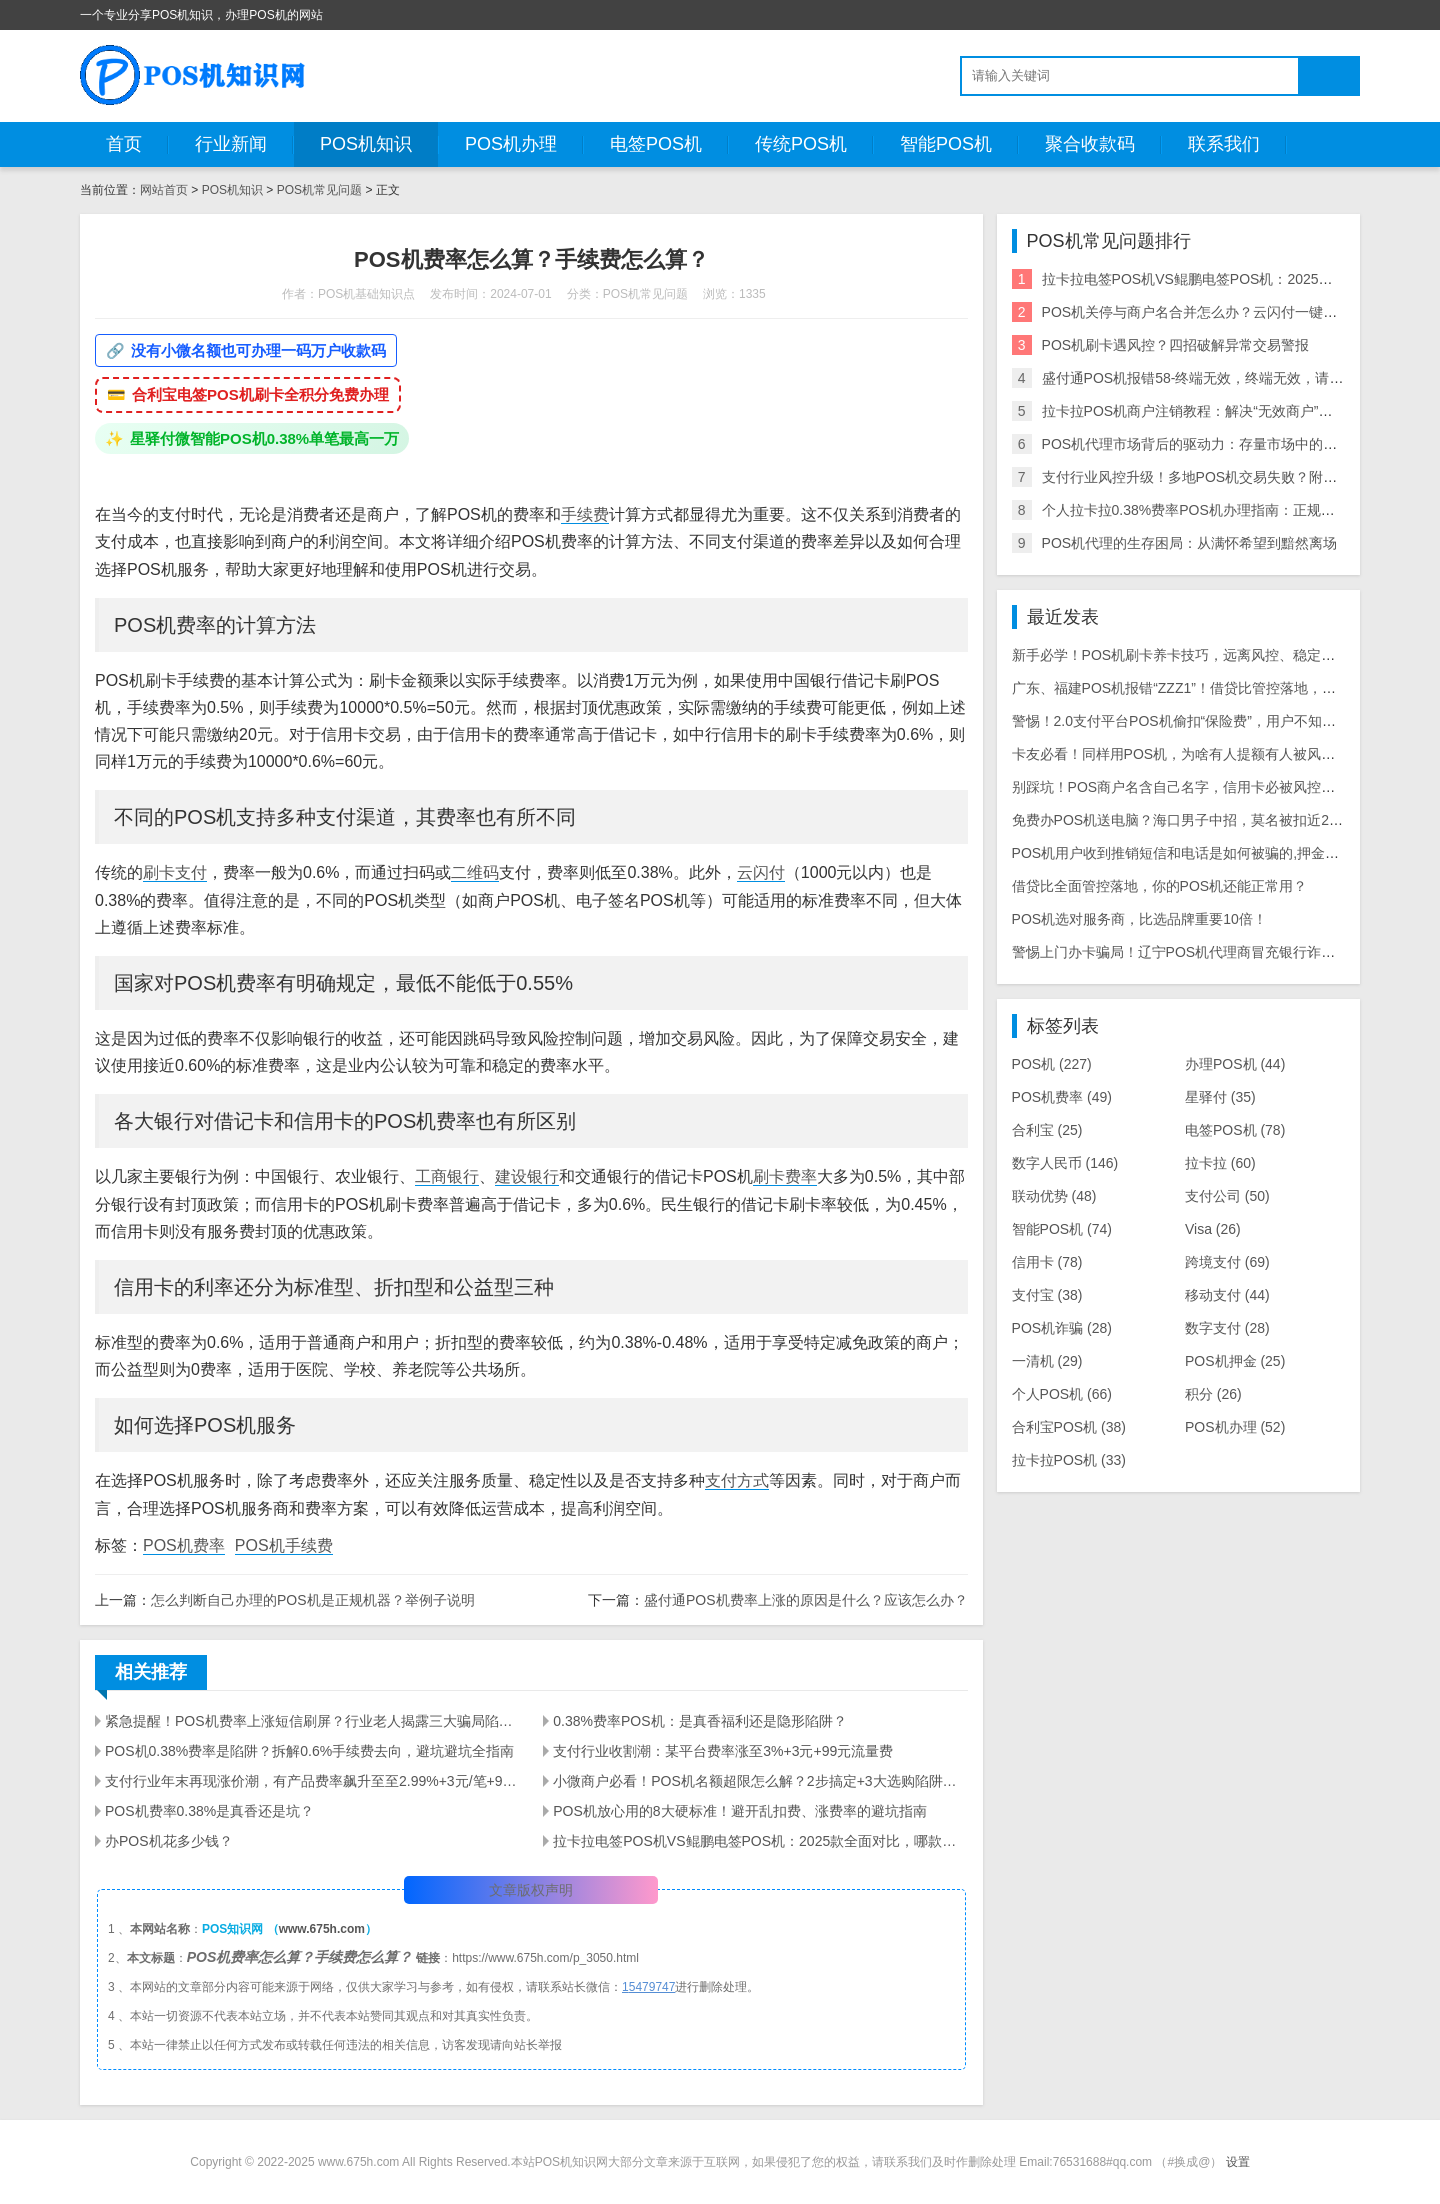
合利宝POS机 (1069, 1427)
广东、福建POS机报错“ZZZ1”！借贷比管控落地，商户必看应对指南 (1223, 688)
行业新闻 (231, 144)
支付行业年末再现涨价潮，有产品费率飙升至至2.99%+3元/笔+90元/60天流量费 (312, 1781)
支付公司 (1227, 1196)
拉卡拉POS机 (1069, 1460)
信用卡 (1047, 1262)
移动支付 (1227, 1295)
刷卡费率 (785, 1176)
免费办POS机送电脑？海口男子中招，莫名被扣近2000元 (1189, 820)
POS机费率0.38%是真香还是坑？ (209, 1811)
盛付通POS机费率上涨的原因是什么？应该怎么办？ (806, 1600)
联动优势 (1054, 1196)
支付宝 (1047, 1295)
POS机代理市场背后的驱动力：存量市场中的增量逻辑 (1211, 444)
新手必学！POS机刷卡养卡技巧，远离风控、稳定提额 (1181, 655)
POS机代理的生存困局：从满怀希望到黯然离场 (1190, 543)
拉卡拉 (1220, 1163)
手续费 (585, 514)
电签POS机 (656, 144)
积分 (1213, 1394)
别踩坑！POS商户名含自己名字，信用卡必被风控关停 (1181, 787)
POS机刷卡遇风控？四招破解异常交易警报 (1176, 345)
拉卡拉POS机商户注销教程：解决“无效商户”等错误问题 (1215, 411)
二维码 (475, 872)
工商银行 (447, 1176)
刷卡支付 (175, 872)
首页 (124, 144)
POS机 (1052, 1064)
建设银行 (527, 1176)
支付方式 (737, 1480)
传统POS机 (801, 144)
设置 (1238, 2162)
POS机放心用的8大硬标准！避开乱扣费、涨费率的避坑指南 (739, 1811)
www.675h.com (322, 1929)
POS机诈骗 (1062, 1328)
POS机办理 (511, 144)
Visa (1213, 1229)
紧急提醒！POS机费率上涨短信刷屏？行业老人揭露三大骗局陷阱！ (312, 1721)
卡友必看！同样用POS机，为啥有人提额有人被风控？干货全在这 (1216, 754)
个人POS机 (1062, 1394)
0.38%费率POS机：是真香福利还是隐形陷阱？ (699, 1721)
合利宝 (1047, 1130)
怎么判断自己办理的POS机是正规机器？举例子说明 (313, 1600)
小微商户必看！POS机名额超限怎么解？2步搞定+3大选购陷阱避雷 (760, 1781)
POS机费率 (184, 1545)
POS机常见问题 (319, 190)
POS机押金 (1235, 1361)
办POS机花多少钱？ (169, 1841)
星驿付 (1220, 1097)
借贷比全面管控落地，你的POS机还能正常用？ (1160, 886)
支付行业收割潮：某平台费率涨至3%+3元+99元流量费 (723, 1751)
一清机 (1047, 1361)
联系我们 (1224, 144)
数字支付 (1227, 1328)
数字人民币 (1065, 1163)
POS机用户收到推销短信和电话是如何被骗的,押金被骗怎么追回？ (1217, 853)
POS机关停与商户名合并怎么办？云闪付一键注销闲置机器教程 (1239, 312)
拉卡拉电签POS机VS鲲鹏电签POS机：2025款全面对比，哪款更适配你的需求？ (760, 1841)
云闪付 (761, 872)
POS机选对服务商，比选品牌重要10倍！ (1139, 919)
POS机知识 (366, 144)
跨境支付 (1227, 1262)
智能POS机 (946, 144)
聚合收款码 (1090, 144)
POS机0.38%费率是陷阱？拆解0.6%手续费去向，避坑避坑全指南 (309, 1751)
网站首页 (164, 190)
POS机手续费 (284, 1545)
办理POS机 (1235, 1064)
